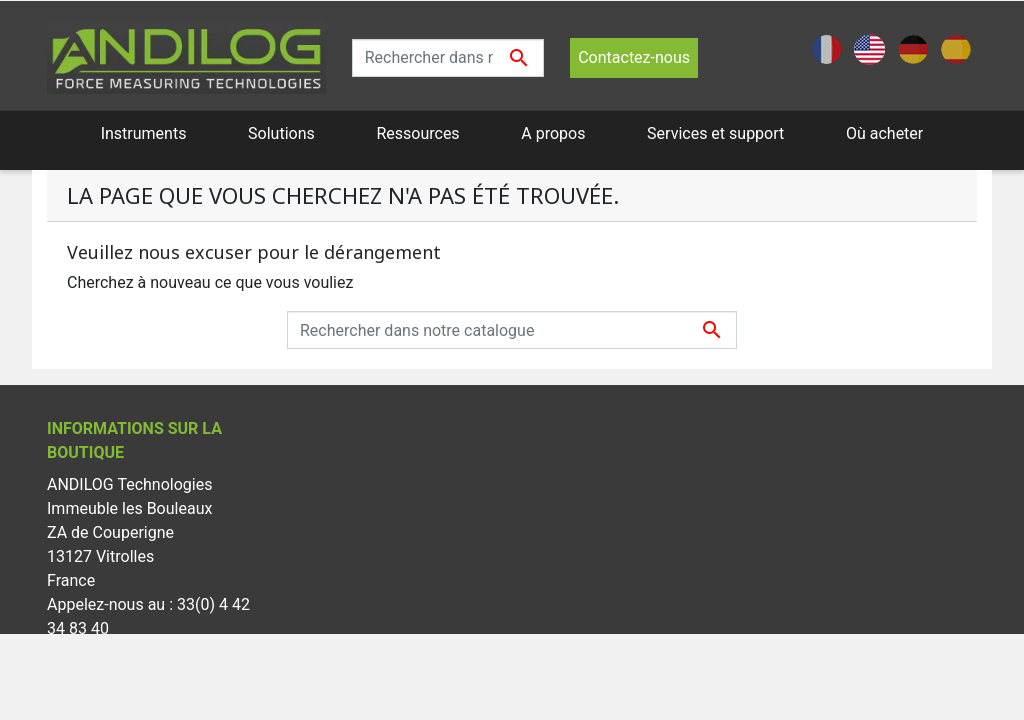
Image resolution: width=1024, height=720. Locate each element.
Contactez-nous (634, 57)
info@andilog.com (112, 676)
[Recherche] (448, 58)
